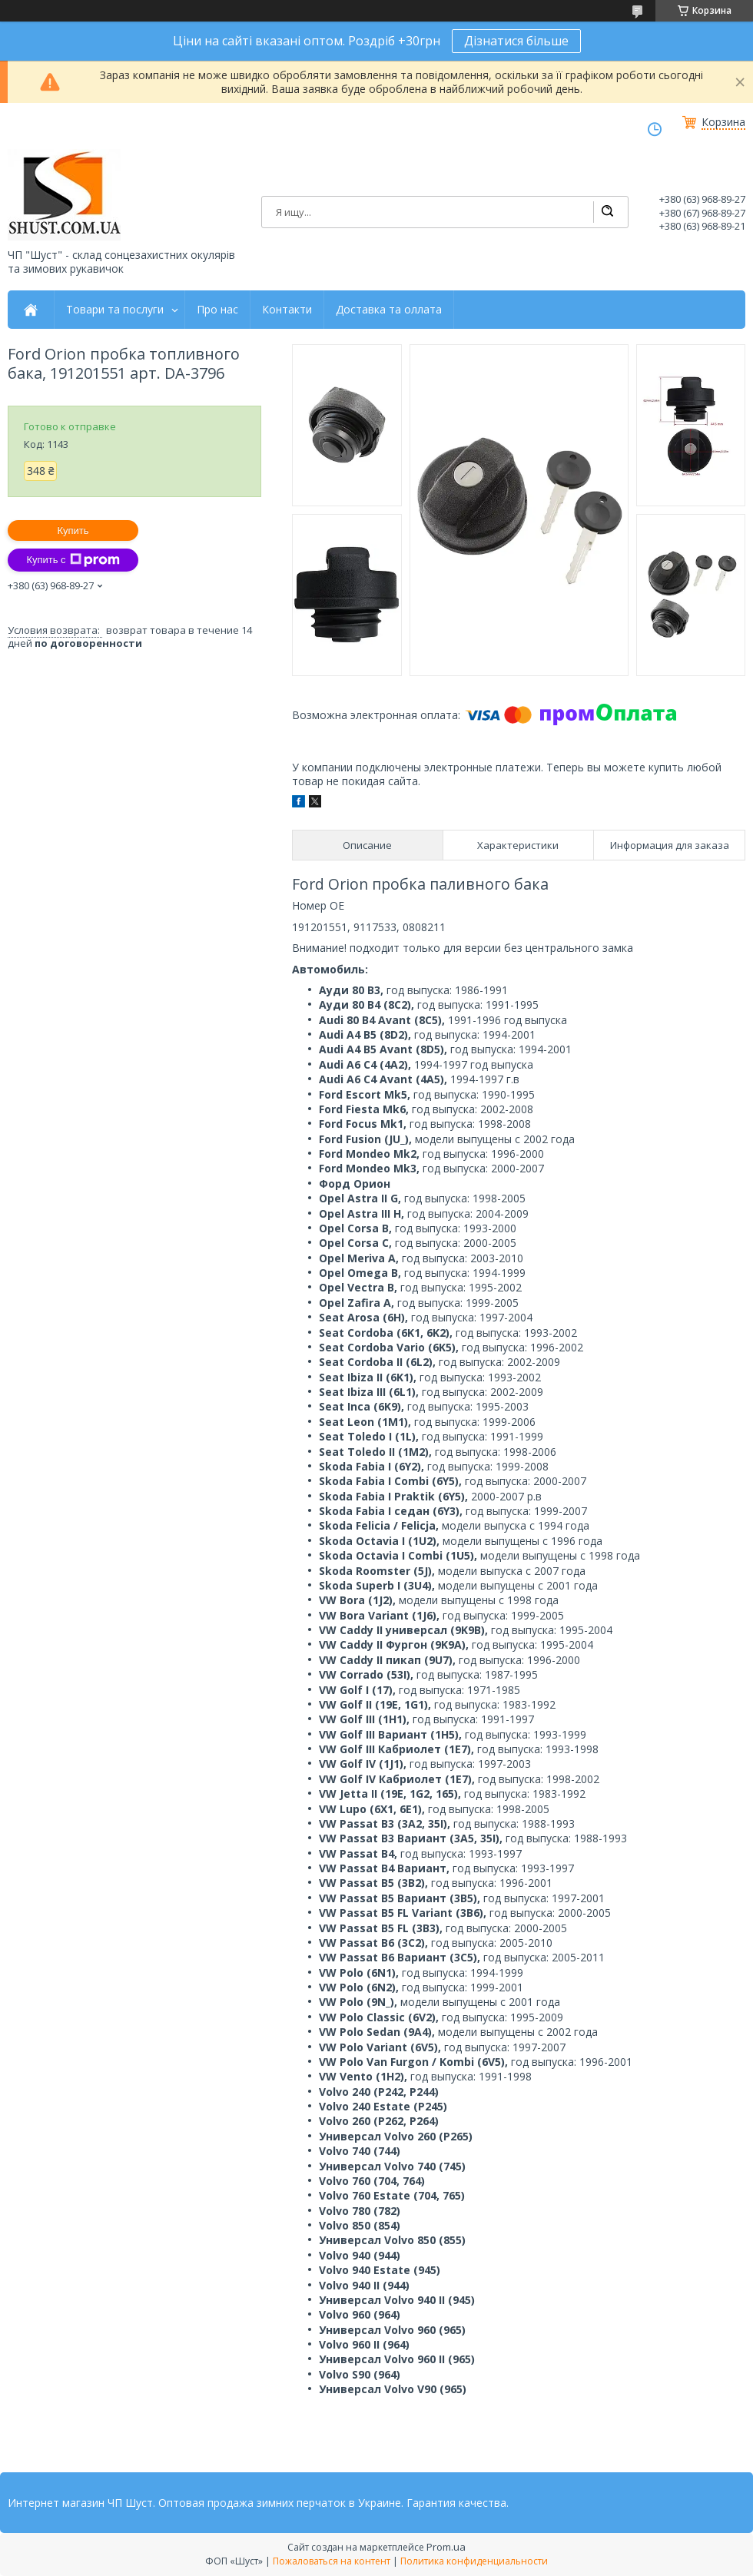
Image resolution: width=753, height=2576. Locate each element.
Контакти (287, 310)
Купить (72, 530)
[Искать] (607, 212)
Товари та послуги (115, 310)
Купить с (72, 560)
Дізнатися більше (516, 40)
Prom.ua (446, 2547)
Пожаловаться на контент (331, 2561)
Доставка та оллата (389, 310)
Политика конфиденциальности (474, 2561)
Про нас (217, 310)
